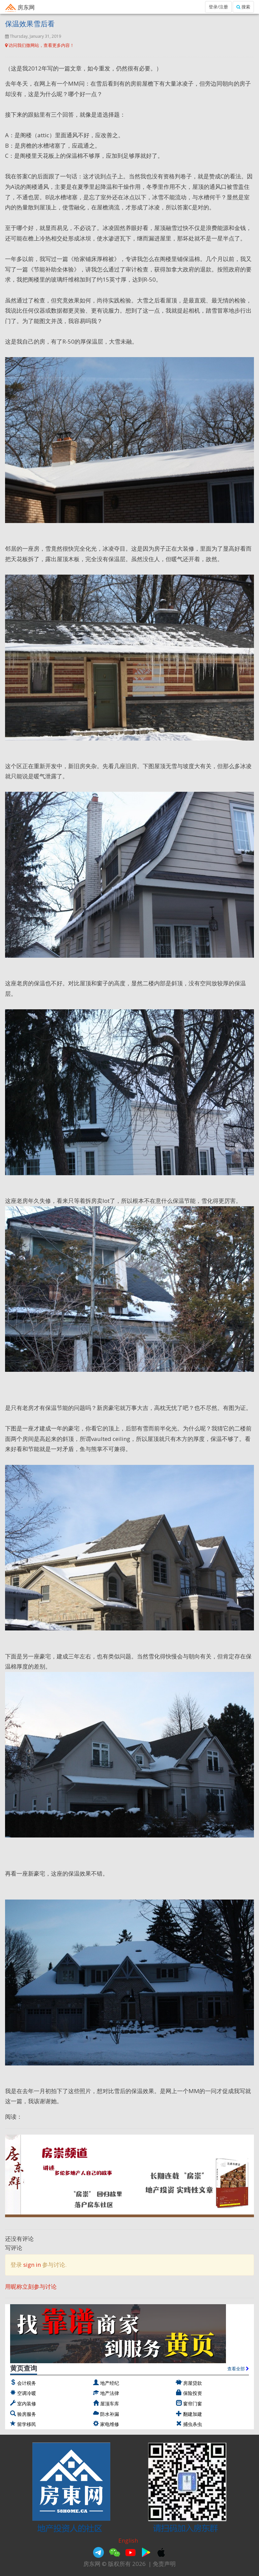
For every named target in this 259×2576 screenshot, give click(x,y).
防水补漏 (109, 2414)
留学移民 (26, 2424)
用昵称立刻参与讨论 (31, 2286)
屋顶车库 (109, 2403)
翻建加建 (192, 2414)
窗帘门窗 (192, 2403)
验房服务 (26, 2414)
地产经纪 (109, 2383)
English (128, 2540)
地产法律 (109, 2393)
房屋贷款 (192, 2383)
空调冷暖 (26, 2393)
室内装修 (26, 2403)
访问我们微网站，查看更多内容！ (39, 45)
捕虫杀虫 (192, 2424)
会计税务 (26, 2383)
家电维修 (109, 2424)
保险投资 (192, 2393)
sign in (32, 2264)
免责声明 (164, 2564)
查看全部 (238, 2369)
